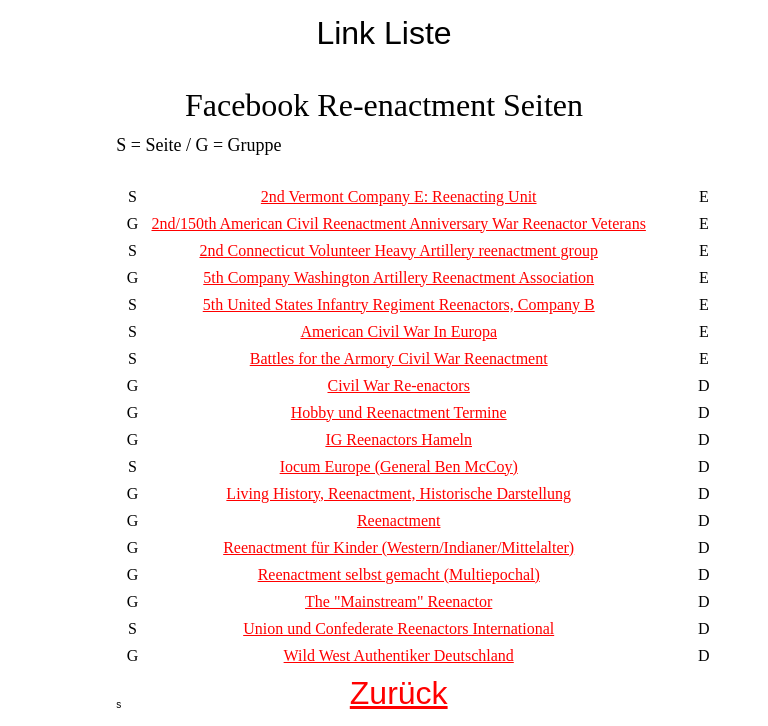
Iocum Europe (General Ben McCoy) (399, 466)
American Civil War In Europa (398, 331)
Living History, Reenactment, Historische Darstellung (398, 493)
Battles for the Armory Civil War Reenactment (399, 358)
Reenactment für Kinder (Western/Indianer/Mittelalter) (398, 547)
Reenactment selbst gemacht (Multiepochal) (399, 574)
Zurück (399, 693)
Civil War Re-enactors (399, 385)
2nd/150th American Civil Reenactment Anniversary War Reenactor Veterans (398, 223)
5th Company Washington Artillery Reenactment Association (398, 277)
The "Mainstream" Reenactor (398, 601)
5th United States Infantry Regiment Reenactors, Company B (399, 304)
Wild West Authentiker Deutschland (399, 655)
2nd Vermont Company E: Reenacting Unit (399, 196)
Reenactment (399, 520)
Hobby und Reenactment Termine (399, 412)
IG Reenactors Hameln (398, 439)
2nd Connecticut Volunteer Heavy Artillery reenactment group (398, 250)
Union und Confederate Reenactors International (398, 628)
